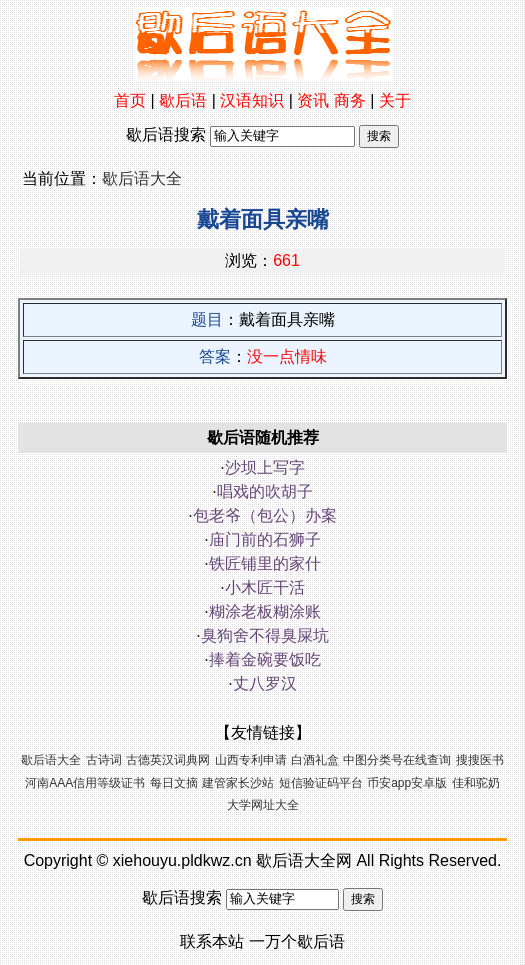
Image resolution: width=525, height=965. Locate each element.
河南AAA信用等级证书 (85, 783)
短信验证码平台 (321, 783)
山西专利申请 (251, 760)
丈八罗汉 (265, 683)
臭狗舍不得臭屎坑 (265, 635)
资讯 (313, 100)
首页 (130, 100)
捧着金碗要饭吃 (265, 659)
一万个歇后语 (297, 941)
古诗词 (104, 760)
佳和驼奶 (476, 783)
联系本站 (212, 941)
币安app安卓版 (407, 783)
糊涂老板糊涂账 (265, 611)
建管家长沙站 (238, 783)
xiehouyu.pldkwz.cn (182, 860)
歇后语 (183, 100)
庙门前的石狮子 (265, 539)
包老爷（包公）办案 (265, 515)
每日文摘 (174, 783)
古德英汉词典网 (168, 760)
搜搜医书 (480, 760)
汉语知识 (252, 100)
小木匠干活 (265, 587)
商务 (350, 100)
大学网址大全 (263, 805)
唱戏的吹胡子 (265, 491)
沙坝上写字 (265, 467)
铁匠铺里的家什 (265, 563)
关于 (395, 100)
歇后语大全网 (304, 860)
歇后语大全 (142, 178)
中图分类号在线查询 (397, 760)
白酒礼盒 (315, 760)
